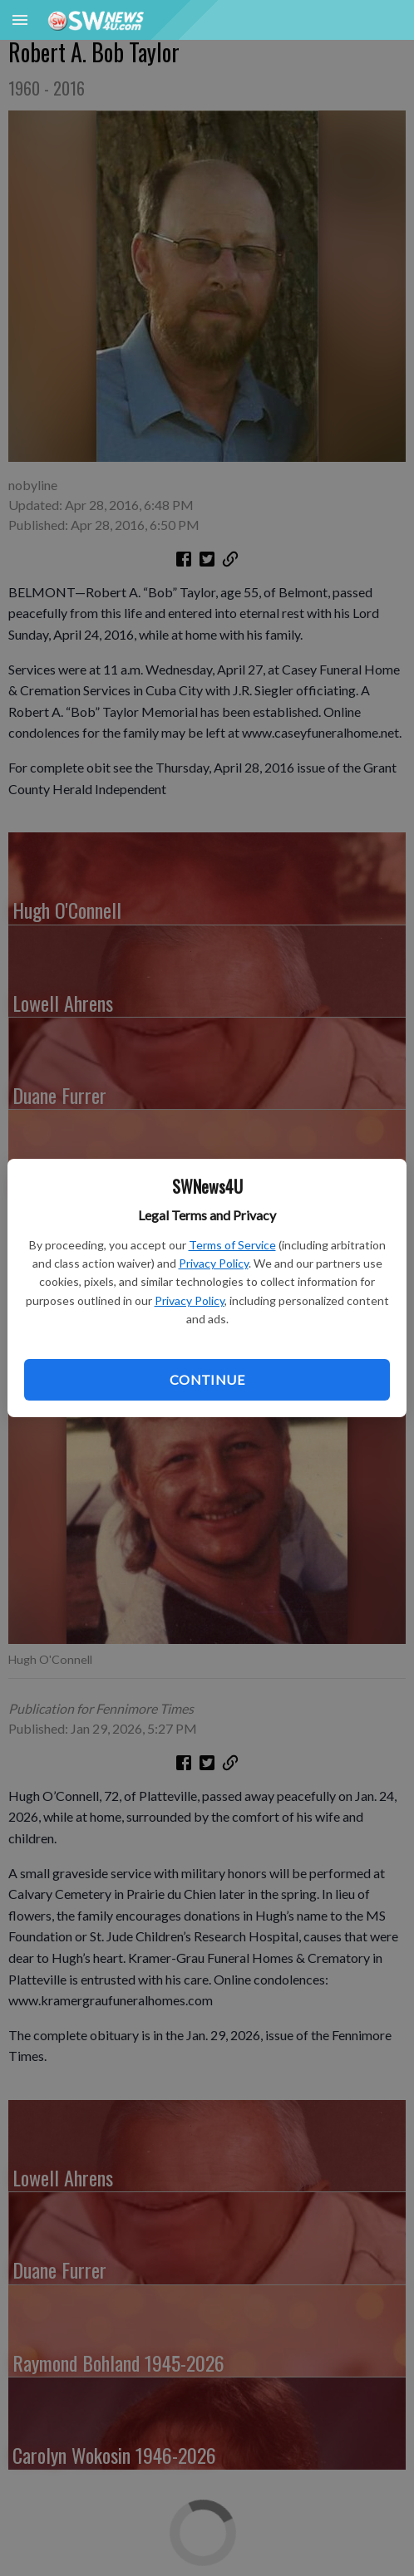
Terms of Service (232, 1245)
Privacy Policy (214, 1263)
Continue (207, 1379)
